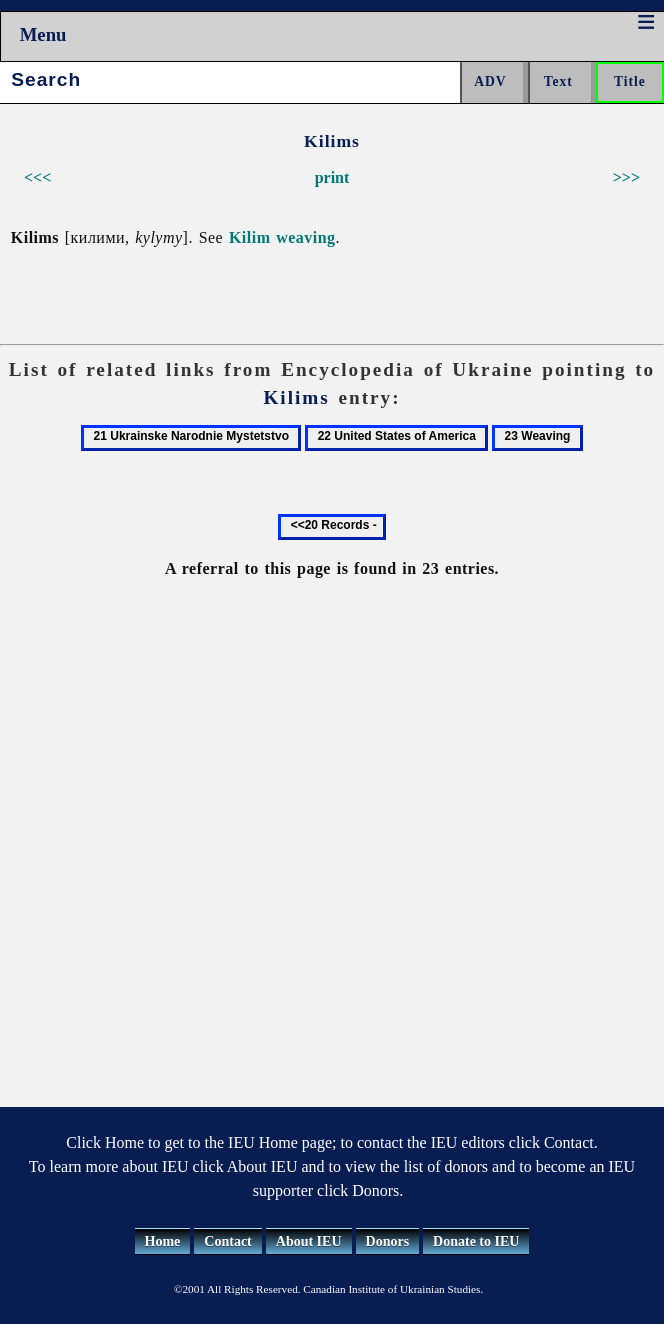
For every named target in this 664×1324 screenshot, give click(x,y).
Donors (388, 1241)
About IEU (309, 1241)
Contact (227, 1241)
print (332, 177)
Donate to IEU (476, 1241)
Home (163, 1241)
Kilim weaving (282, 237)
